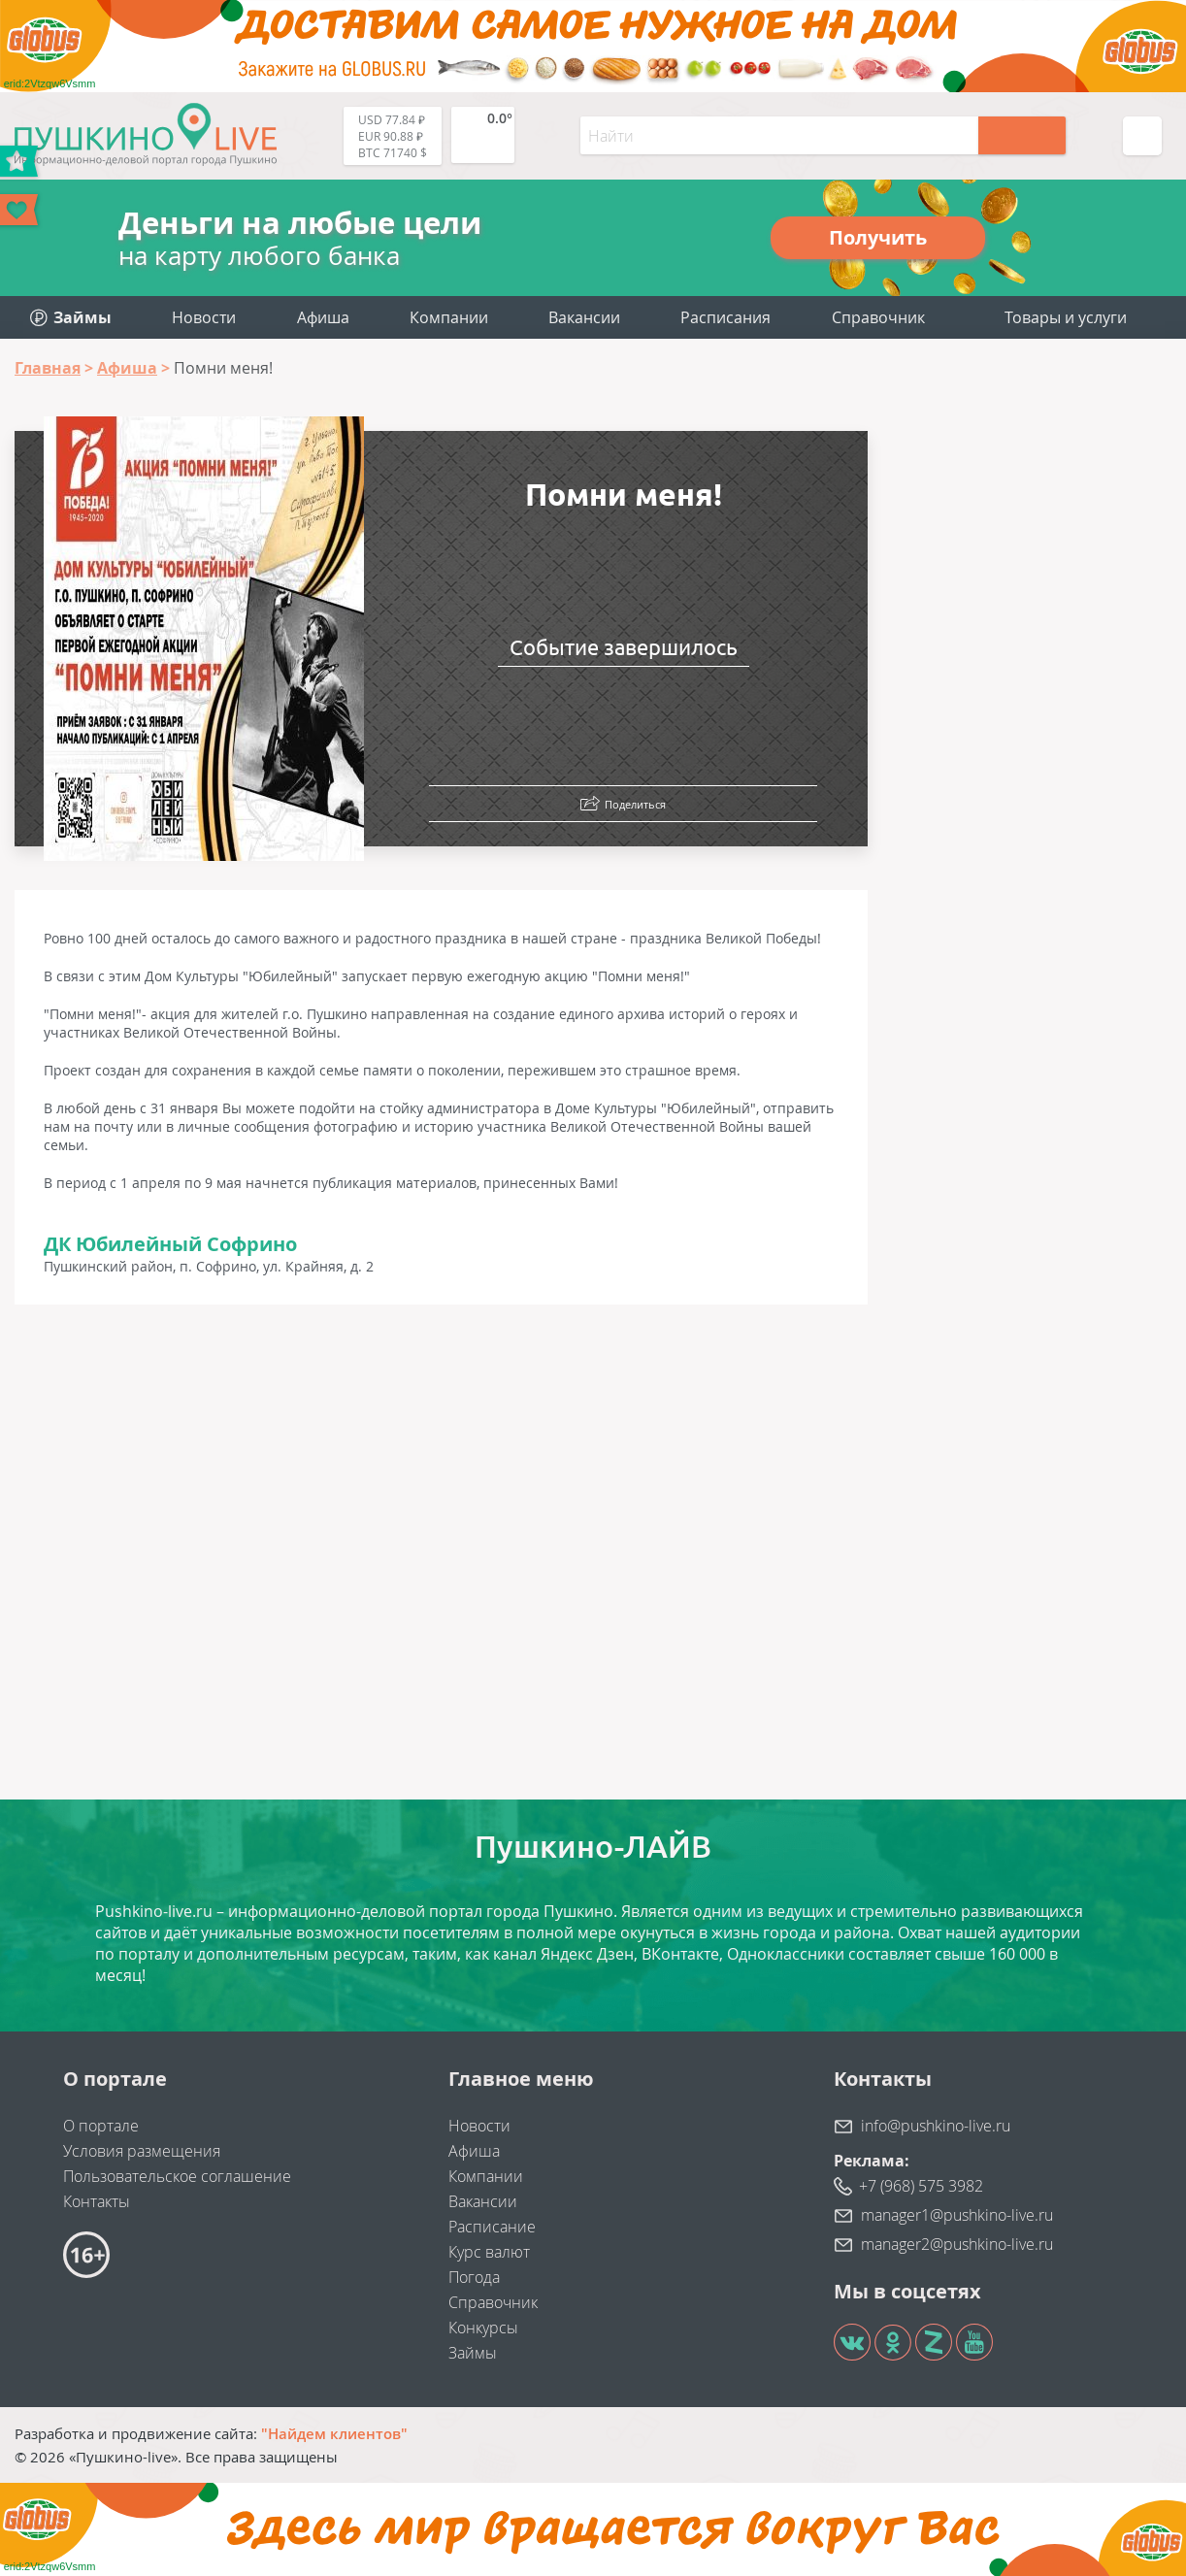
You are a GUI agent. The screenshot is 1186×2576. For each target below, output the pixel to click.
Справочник (878, 317)
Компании (449, 317)
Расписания (725, 317)
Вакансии (584, 317)
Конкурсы (483, 2327)
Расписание (492, 2226)
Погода (474, 2277)
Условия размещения (141, 2151)
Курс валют (489, 2251)
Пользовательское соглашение (177, 2176)
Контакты (96, 2201)
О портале (101, 2125)
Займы (472, 2352)
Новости (204, 317)
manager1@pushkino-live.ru (957, 2215)
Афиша (323, 317)
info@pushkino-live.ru (935, 2125)
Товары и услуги (1066, 317)
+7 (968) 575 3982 (921, 2185)
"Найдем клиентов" (334, 2433)
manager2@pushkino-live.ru (957, 2244)
